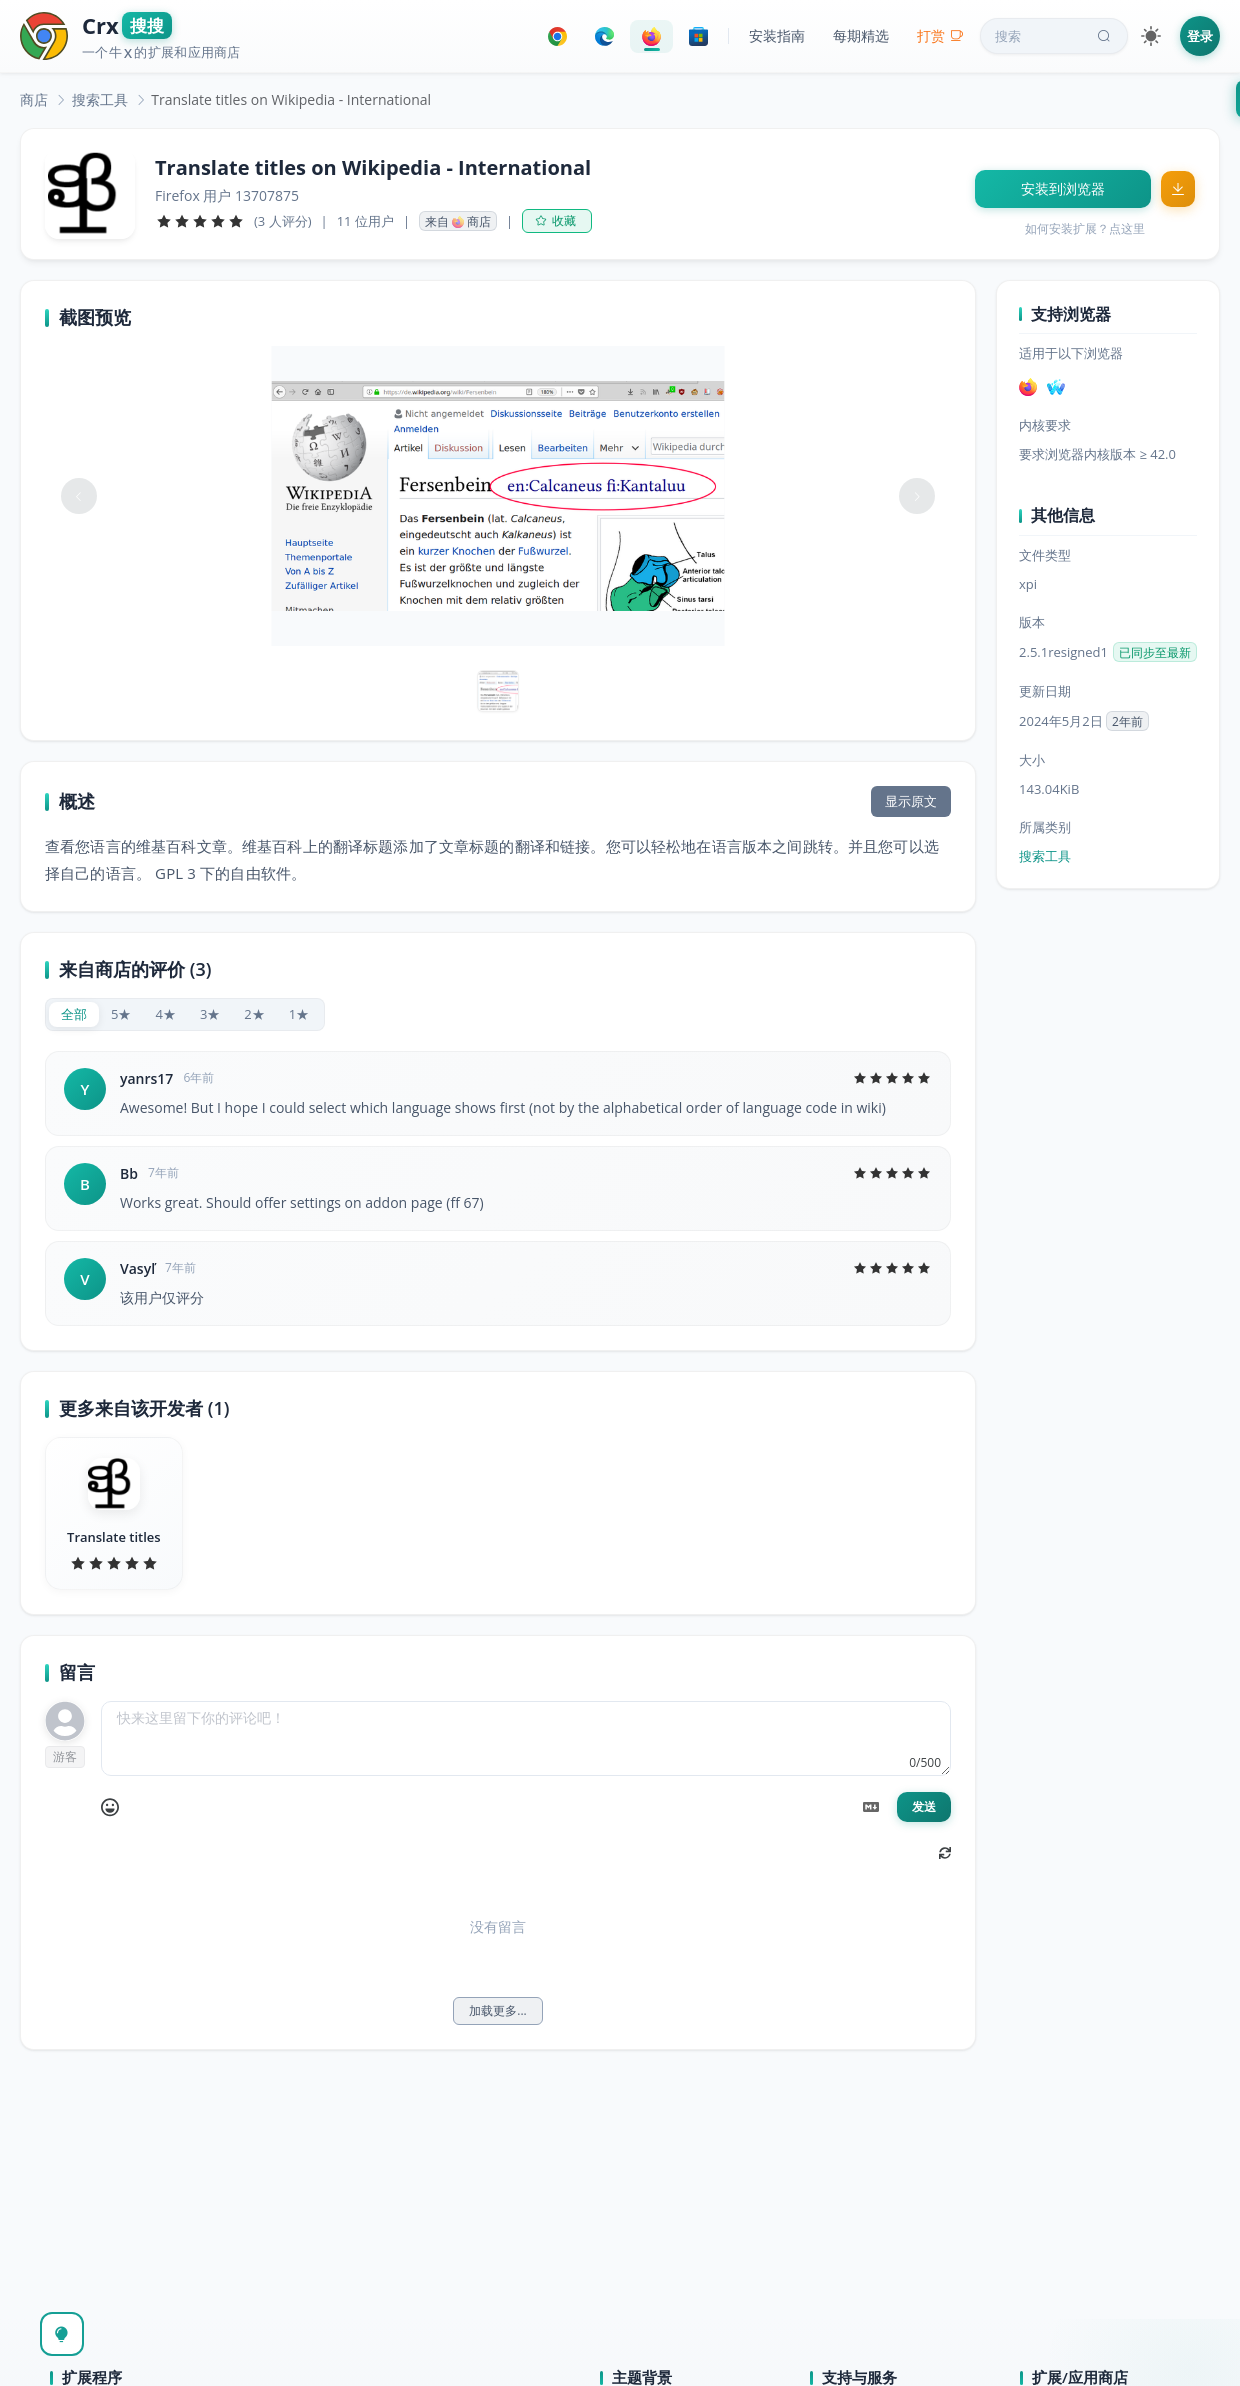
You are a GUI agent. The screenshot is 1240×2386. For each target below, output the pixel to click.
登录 (1200, 36)
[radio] (74, 1014)
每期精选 (861, 35)
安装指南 (777, 35)
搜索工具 (100, 99)
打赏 (940, 35)
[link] (34, 99)
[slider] (200, 221)
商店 (34, 99)
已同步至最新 (1155, 652)
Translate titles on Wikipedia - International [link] (291, 99)
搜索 (1055, 36)
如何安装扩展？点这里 (1085, 228)
